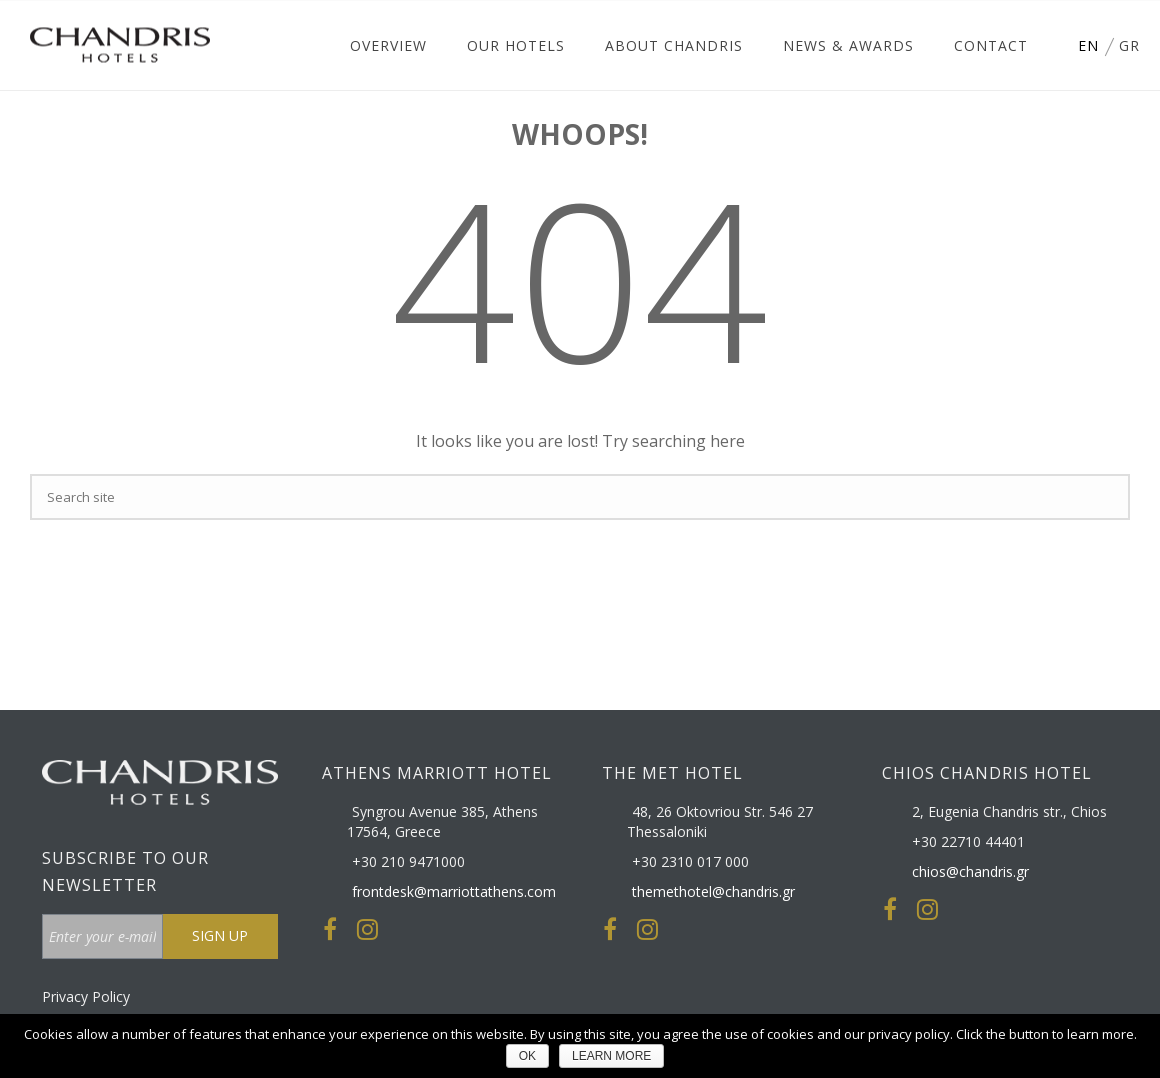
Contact (991, 45)
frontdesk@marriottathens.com (454, 892)
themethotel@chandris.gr (713, 892)
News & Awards (848, 45)
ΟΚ (527, 1056)
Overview (388, 45)
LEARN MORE (611, 1056)
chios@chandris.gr (970, 872)
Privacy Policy (86, 996)
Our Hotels (516, 45)
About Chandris (674, 45)
